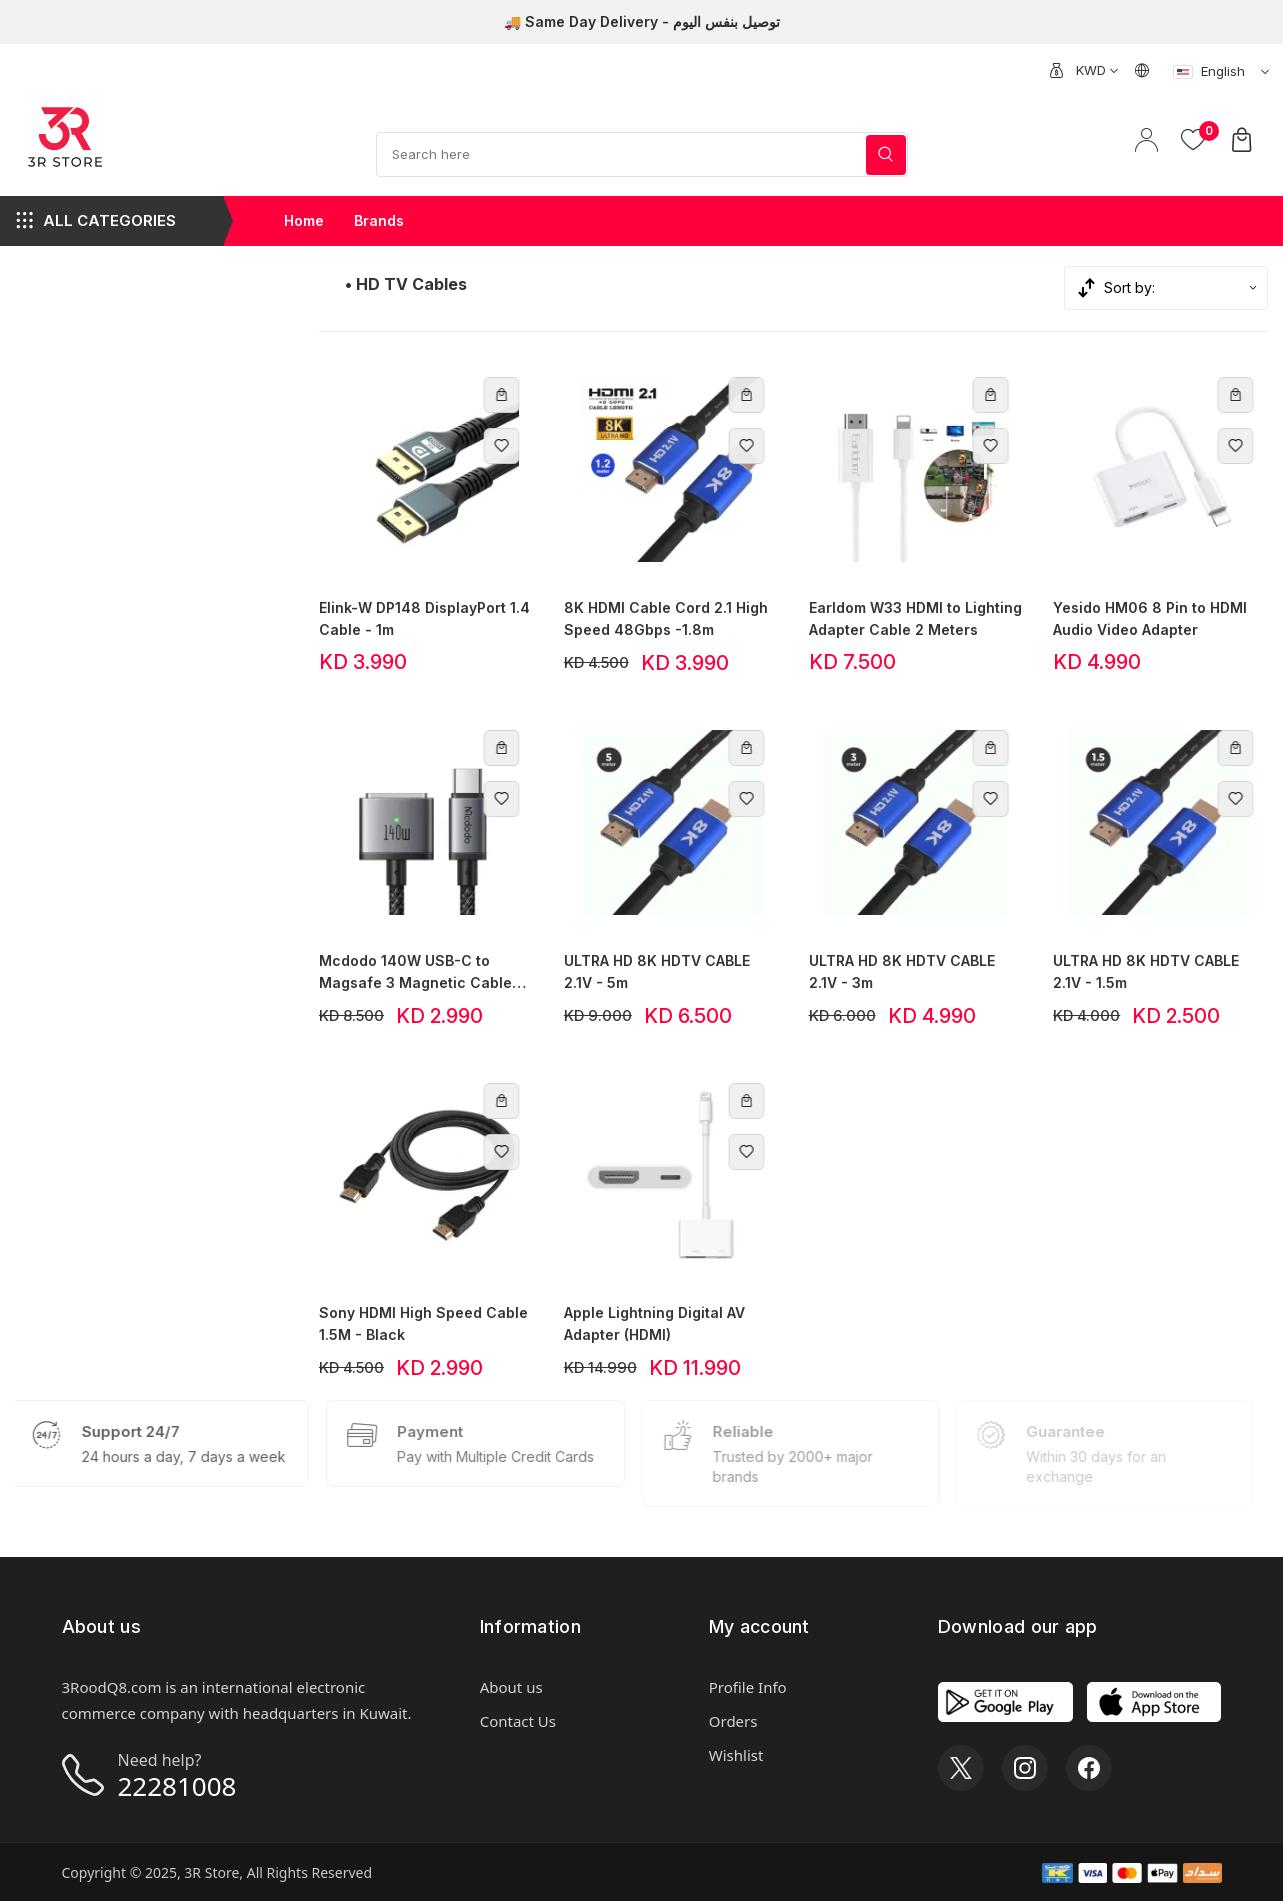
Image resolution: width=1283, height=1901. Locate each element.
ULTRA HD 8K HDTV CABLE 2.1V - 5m (657, 971)
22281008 (177, 1786)
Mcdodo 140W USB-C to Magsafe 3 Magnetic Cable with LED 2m (415, 973)
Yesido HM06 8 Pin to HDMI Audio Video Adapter (1150, 618)
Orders (733, 1721)
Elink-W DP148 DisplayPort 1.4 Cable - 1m (424, 618)
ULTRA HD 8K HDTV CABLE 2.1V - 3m (902, 971)
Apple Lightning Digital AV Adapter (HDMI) (654, 1323)
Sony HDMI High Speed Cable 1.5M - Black (423, 1323)
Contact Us (518, 1721)
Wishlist (736, 1755)
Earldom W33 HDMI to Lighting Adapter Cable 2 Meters (915, 618)
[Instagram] (1025, 1768)
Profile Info (748, 1687)
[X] (961, 1768)
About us (511, 1687)
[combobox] (1096, 70)
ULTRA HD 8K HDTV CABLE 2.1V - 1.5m (1146, 971)
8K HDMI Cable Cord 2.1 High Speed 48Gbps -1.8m (666, 618)
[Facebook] (1089, 1768)
